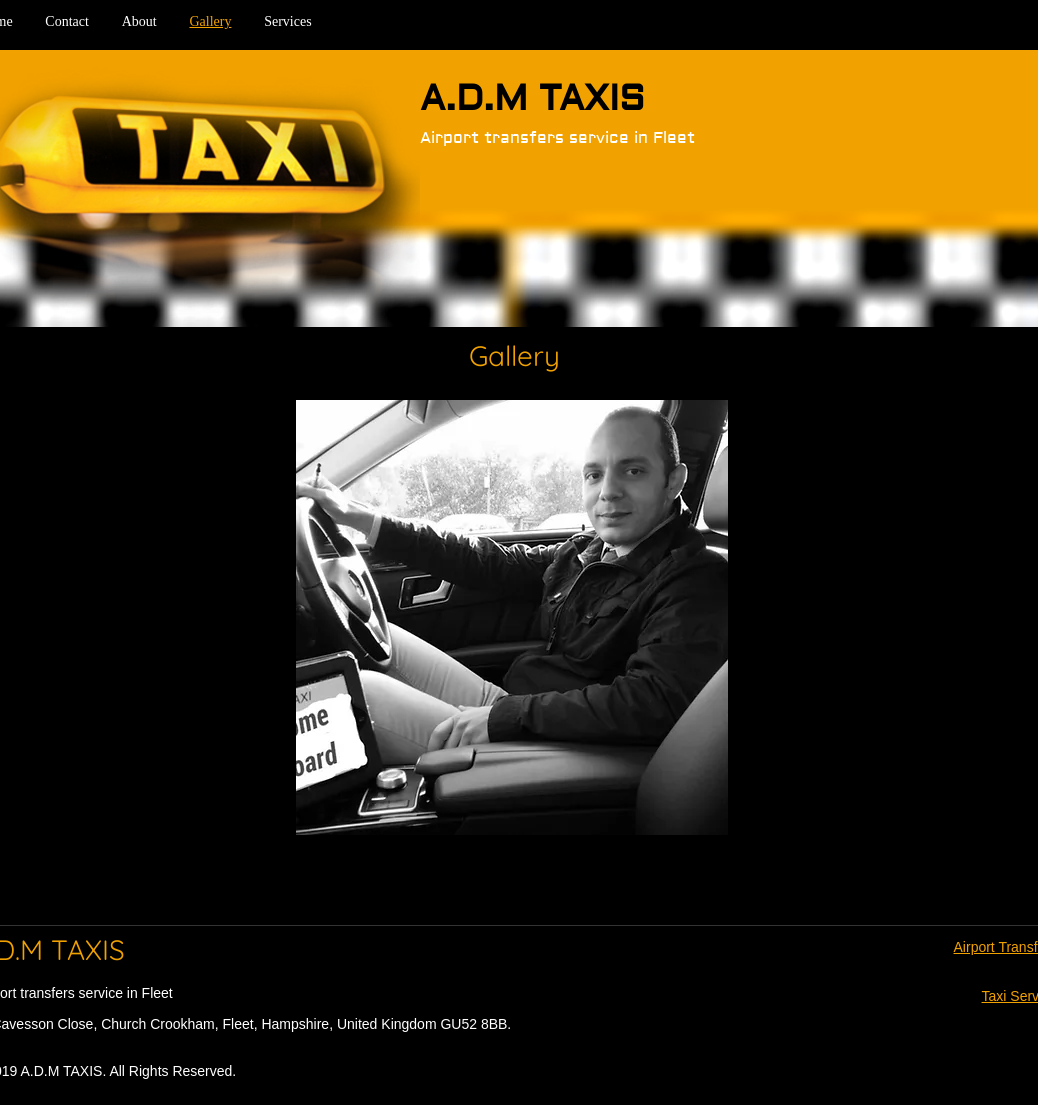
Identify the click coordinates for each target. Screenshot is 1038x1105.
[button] (512, 617)
